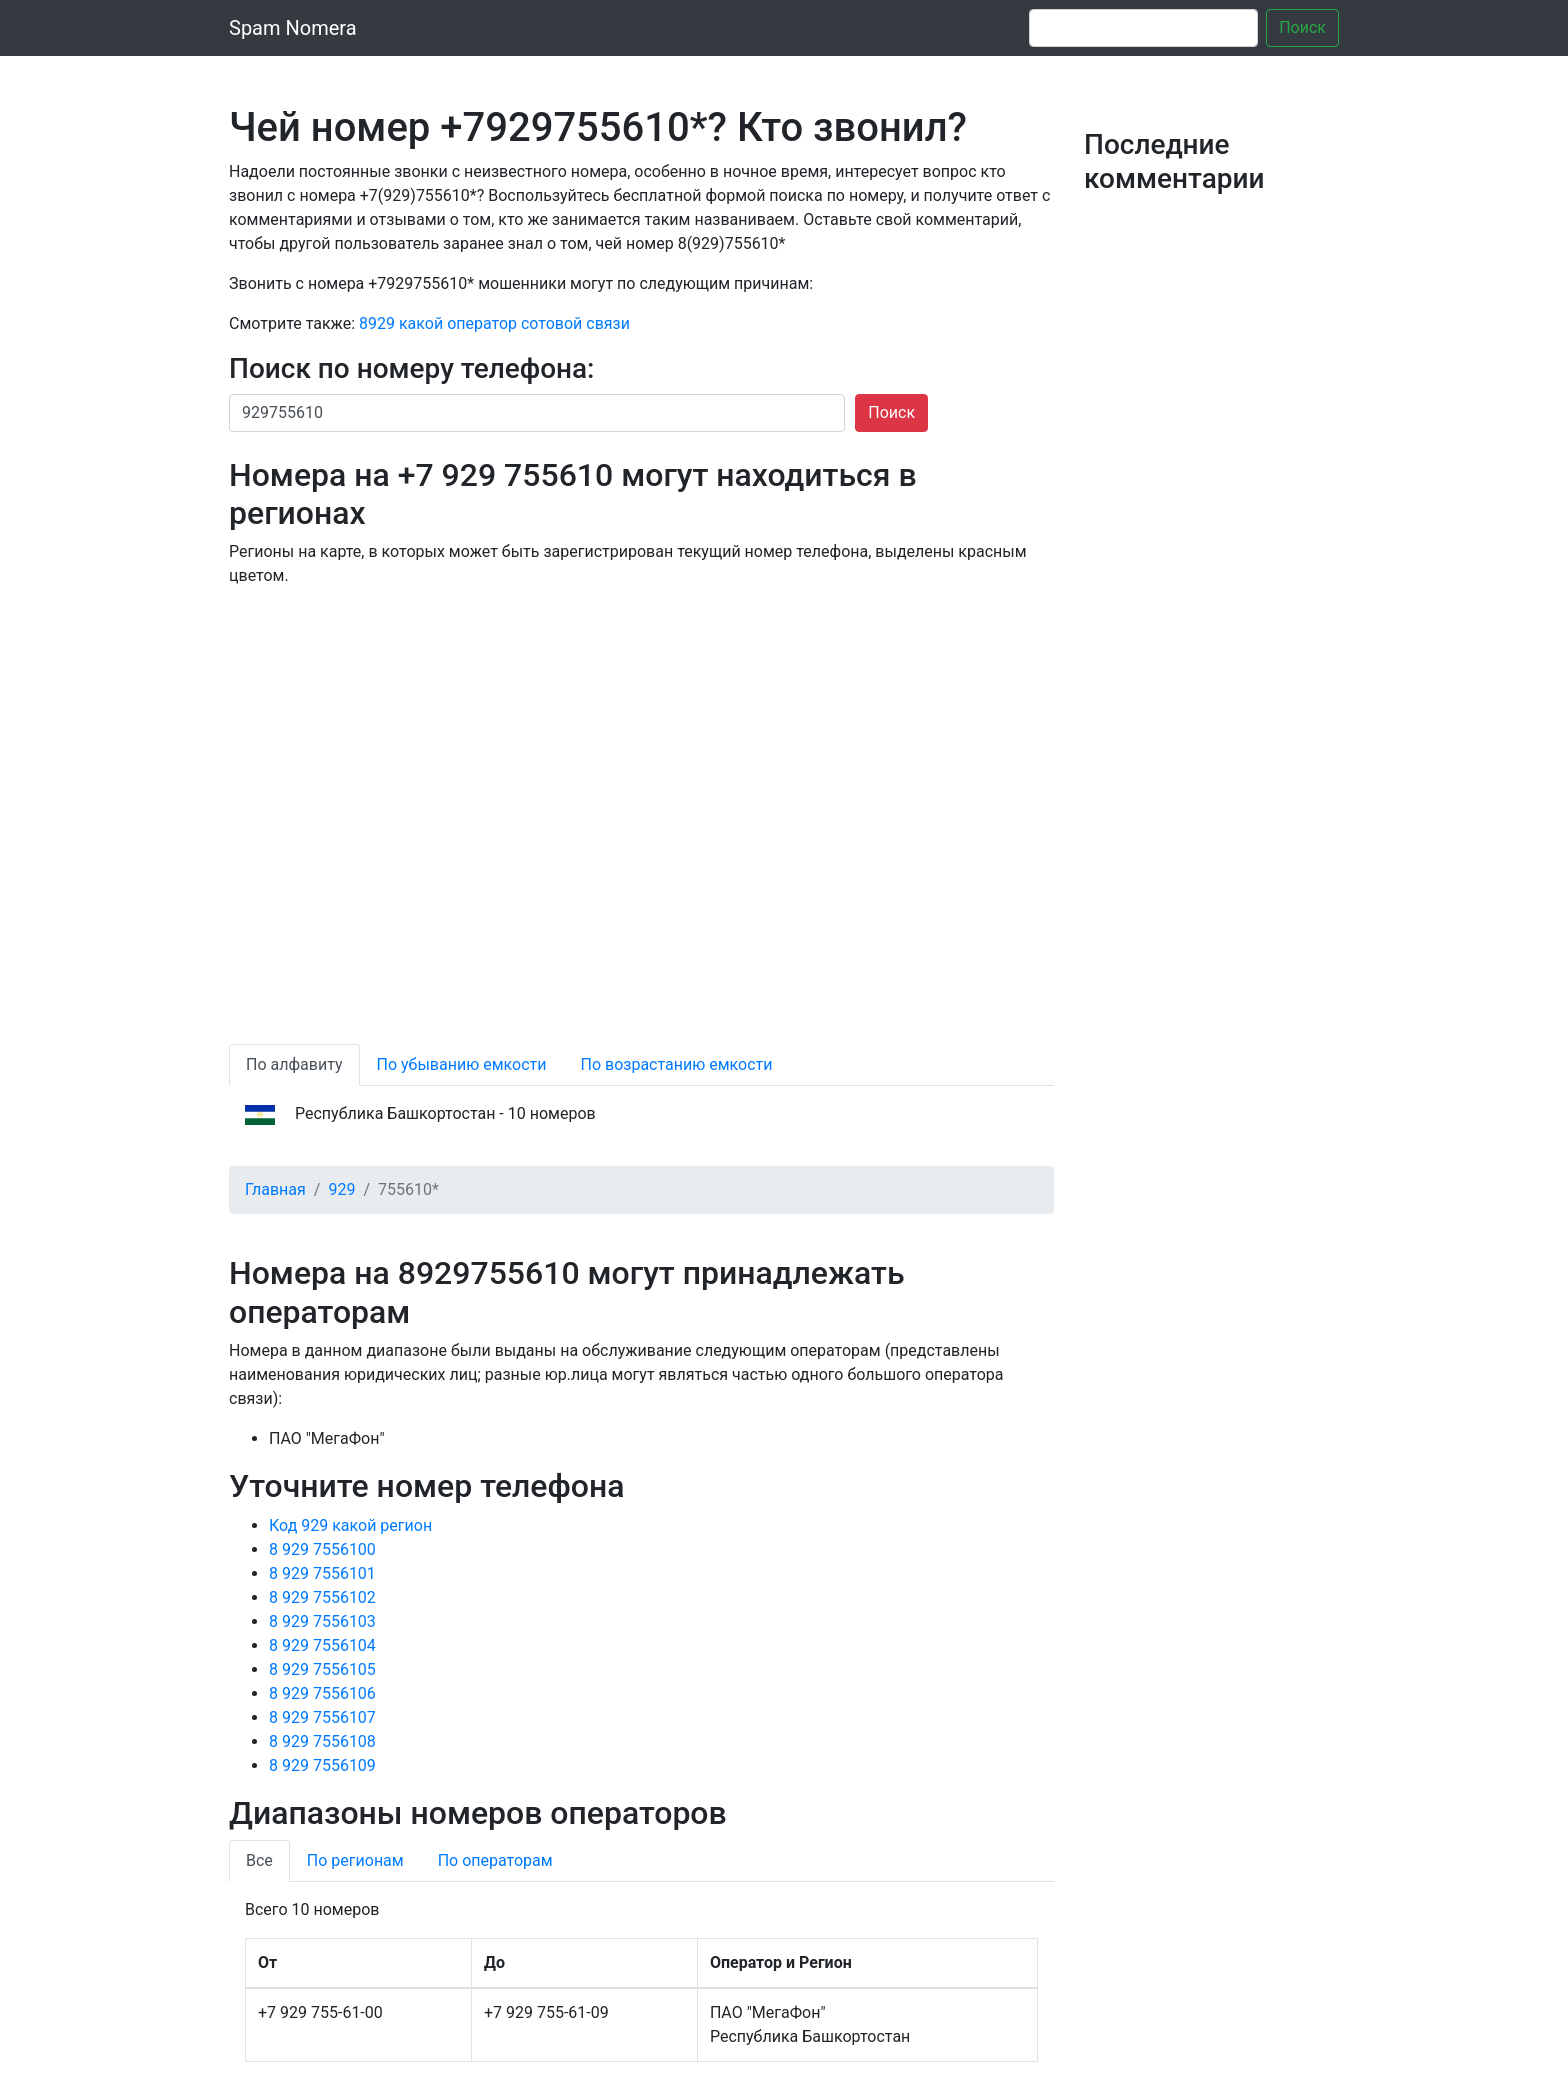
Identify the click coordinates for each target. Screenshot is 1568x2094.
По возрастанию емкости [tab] (676, 1064)
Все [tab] (259, 1860)
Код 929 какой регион (350, 1525)
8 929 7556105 (322, 1669)
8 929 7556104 (322, 1645)
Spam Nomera (293, 28)
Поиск (1302, 27)
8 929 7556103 (322, 1621)
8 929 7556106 (322, 1693)
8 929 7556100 (322, 1549)
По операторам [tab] (495, 1860)
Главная (275, 1189)
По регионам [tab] (355, 1860)
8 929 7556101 (322, 1573)
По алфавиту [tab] (294, 1064)
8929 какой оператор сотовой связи (494, 323)
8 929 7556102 (322, 1597)
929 (341, 1189)
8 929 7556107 (322, 1717)
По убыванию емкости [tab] (462, 1064)
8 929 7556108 (322, 1741)
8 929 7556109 (322, 1765)
